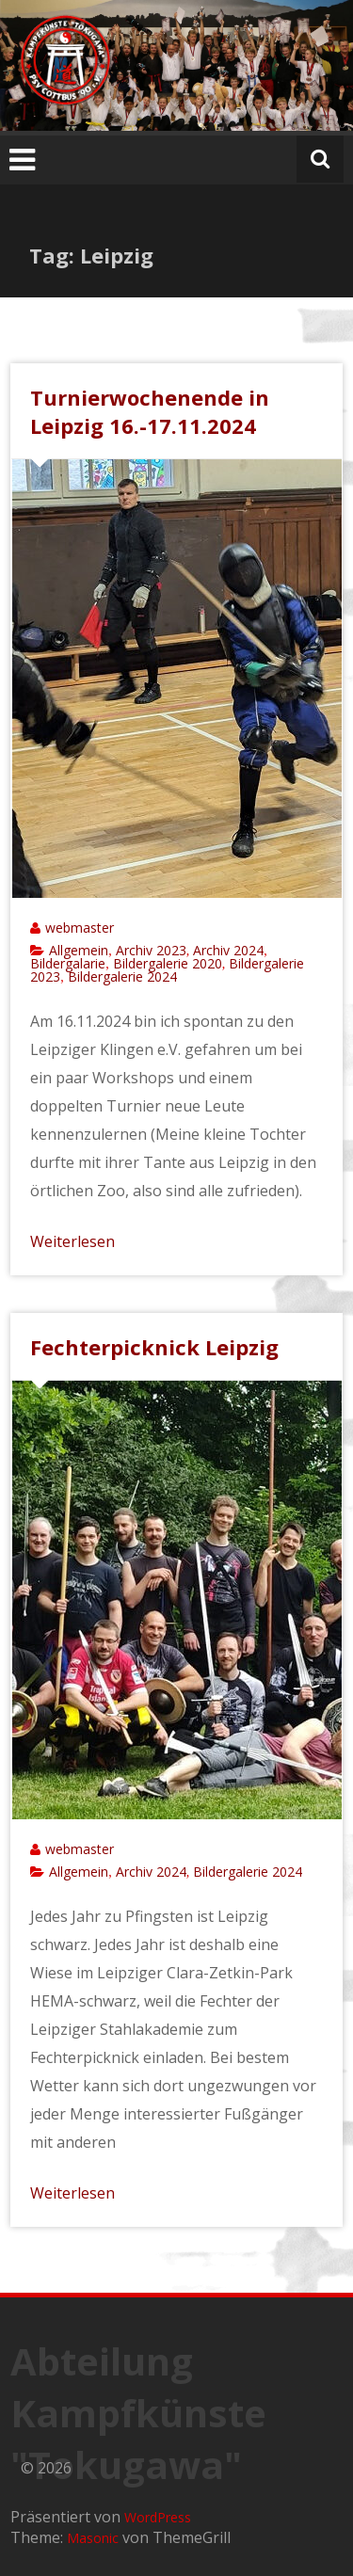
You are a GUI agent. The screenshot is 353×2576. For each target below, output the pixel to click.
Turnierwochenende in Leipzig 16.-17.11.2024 (149, 411)
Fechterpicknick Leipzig (154, 1347)
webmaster (79, 927)
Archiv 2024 (228, 950)
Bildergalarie (67, 963)
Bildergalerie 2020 (167, 963)
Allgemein (78, 950)
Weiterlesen (72, 1241)
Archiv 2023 (151, 950)
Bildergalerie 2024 (122, 976)
